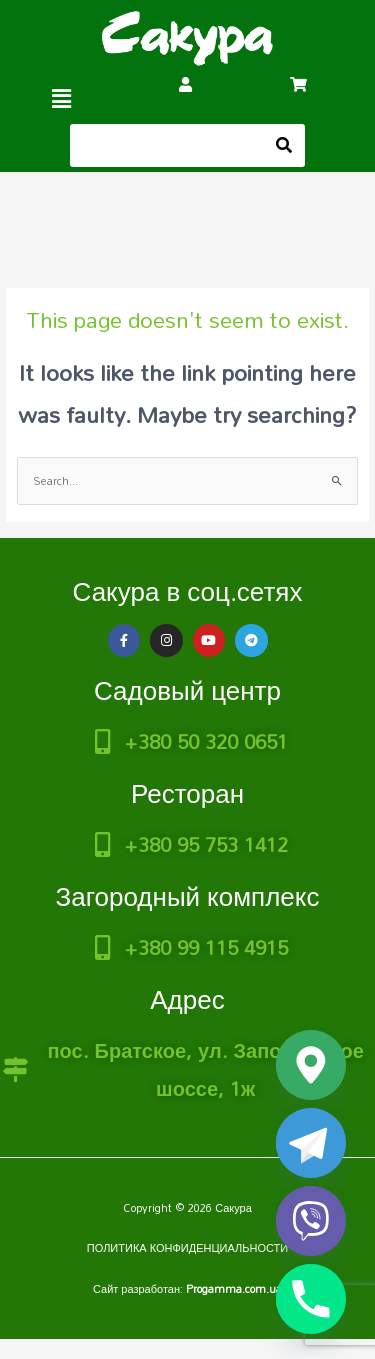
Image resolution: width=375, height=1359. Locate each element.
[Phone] (311, 1299)
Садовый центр (187, 690)
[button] (62, 98)
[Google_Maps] (311, 1065)
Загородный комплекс (187, 896)
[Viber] (311, 1221)
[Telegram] (311, 1143)
